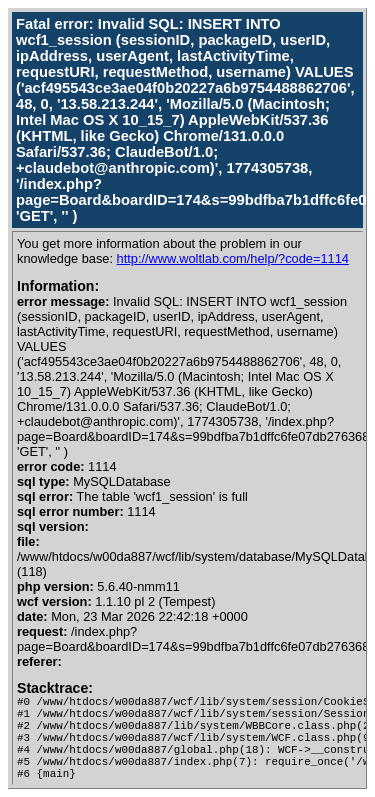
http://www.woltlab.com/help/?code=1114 (233, 258)
